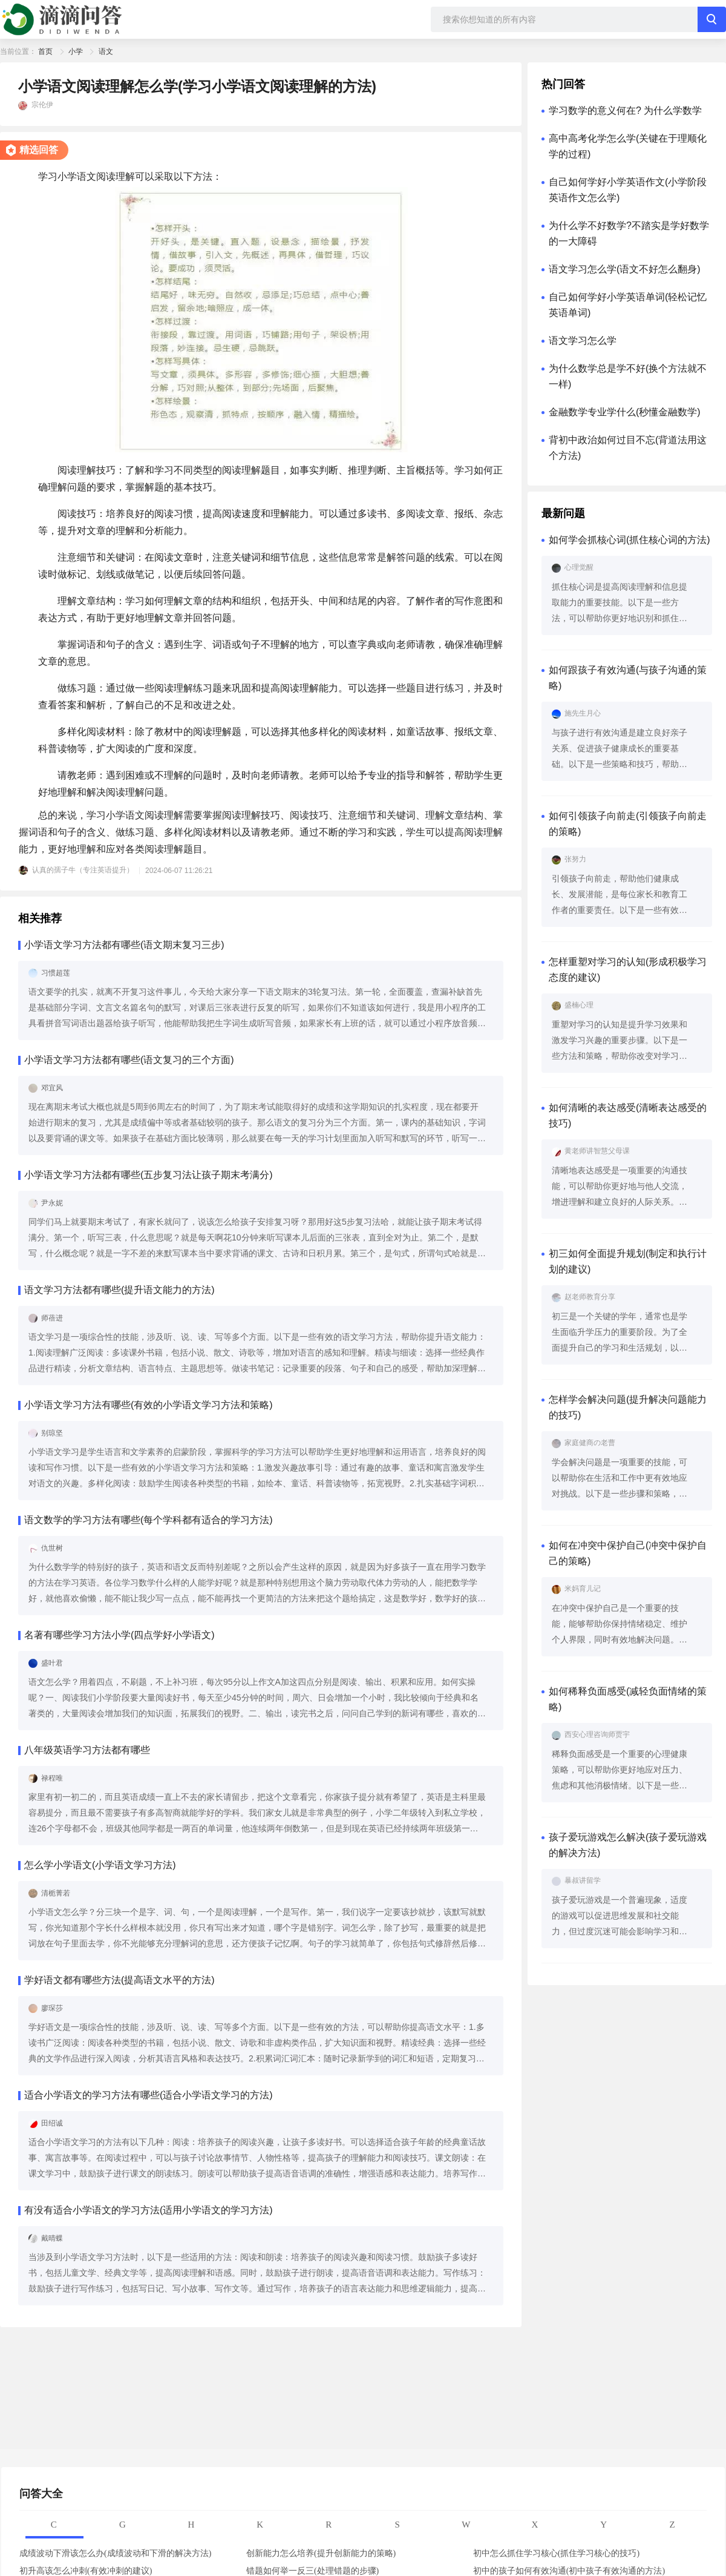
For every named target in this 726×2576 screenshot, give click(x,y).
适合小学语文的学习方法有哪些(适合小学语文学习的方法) (148, 2095)
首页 (45, 51)
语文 (106, 51)
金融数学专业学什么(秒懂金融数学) (625, 412)
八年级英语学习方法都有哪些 (87, 1750)
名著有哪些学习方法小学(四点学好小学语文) (119, 1635)
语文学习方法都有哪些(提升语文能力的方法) (119, 1290)
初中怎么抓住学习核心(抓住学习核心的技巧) (556, 2553)
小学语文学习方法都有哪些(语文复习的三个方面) (129, 1060)
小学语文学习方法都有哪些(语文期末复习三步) (124, 945)
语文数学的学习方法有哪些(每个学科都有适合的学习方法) (148, 1520)
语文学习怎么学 (582, 340)
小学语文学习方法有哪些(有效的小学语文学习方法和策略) (148, 1405)
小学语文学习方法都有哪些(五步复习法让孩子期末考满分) (148, 1175)
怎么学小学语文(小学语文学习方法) (100, 1865)
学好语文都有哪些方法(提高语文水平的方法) (119, 1980)
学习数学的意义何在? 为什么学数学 (625, 110)
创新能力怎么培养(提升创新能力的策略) (321, 2553)
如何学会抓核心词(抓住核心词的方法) (629, 540)
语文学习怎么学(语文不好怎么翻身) (625, 269)
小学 (75, 51)
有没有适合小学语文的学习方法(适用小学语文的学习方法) (148, 2210)
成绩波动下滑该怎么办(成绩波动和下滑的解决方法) (115, 2553)
